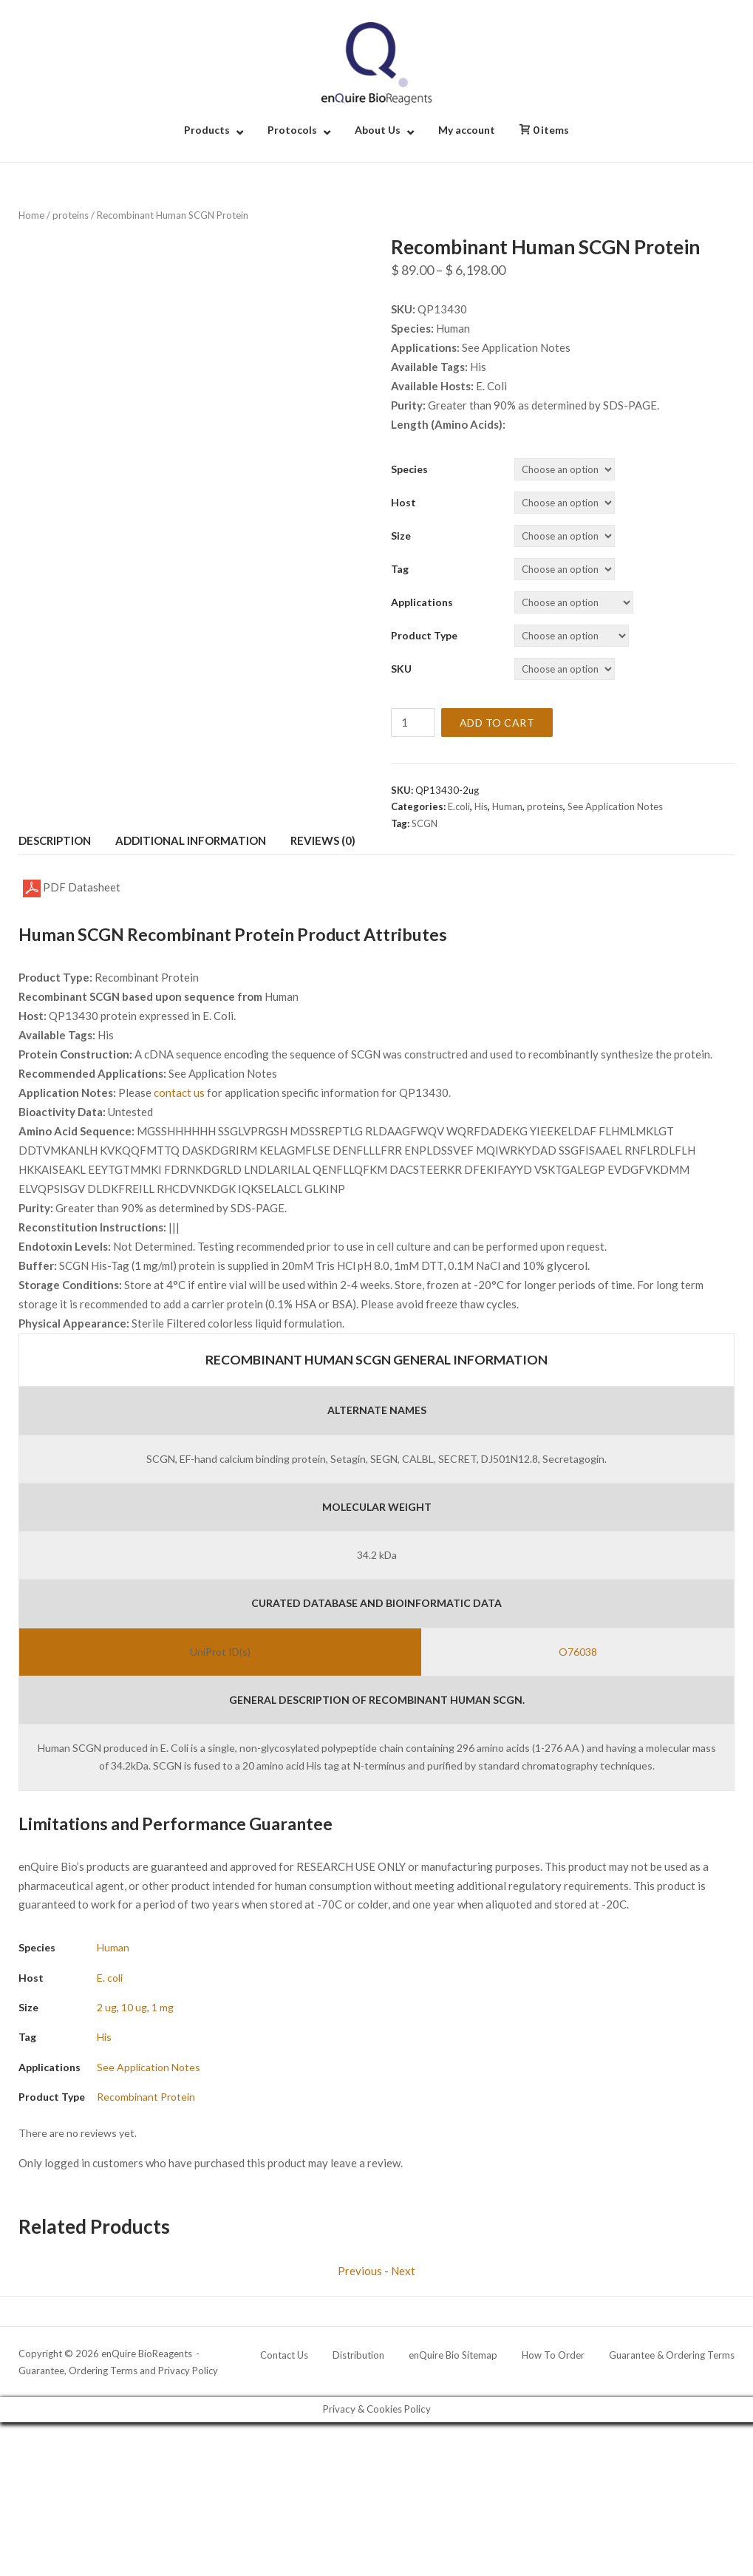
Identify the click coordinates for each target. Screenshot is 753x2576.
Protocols (292, 129)
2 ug (107, 2007)
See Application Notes (615, 806)
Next (403, 2270)
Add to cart (497, 722)
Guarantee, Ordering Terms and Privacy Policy (118, 2370)
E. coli (110, 1977)
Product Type (424, 635)
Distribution (358, 2355)
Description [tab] (54, 840)
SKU (401, 668)
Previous (360, 2270)
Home (31, 215)
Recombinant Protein (146, 2096)
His (481, 806)
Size (401, 535)
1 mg (162, 2007)
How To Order (553, 2355)
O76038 (578, 1651)
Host (403, 502)
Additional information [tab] (190, 840)
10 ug (134, 2007)
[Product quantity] (413, 722)
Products (207, 129)
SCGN (424, 823)
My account (466, 129)
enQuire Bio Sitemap (453, 2355)
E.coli (459, 806)
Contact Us (284, 2355)
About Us (378, 129)
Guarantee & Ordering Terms (672, 2355)
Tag (400, 569)
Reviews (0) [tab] (322, 840)
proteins (70, 215)
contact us (179, 1092)
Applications (422, 602)
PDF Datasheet (71, 888)
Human (507, 806)
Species (409, 469)
